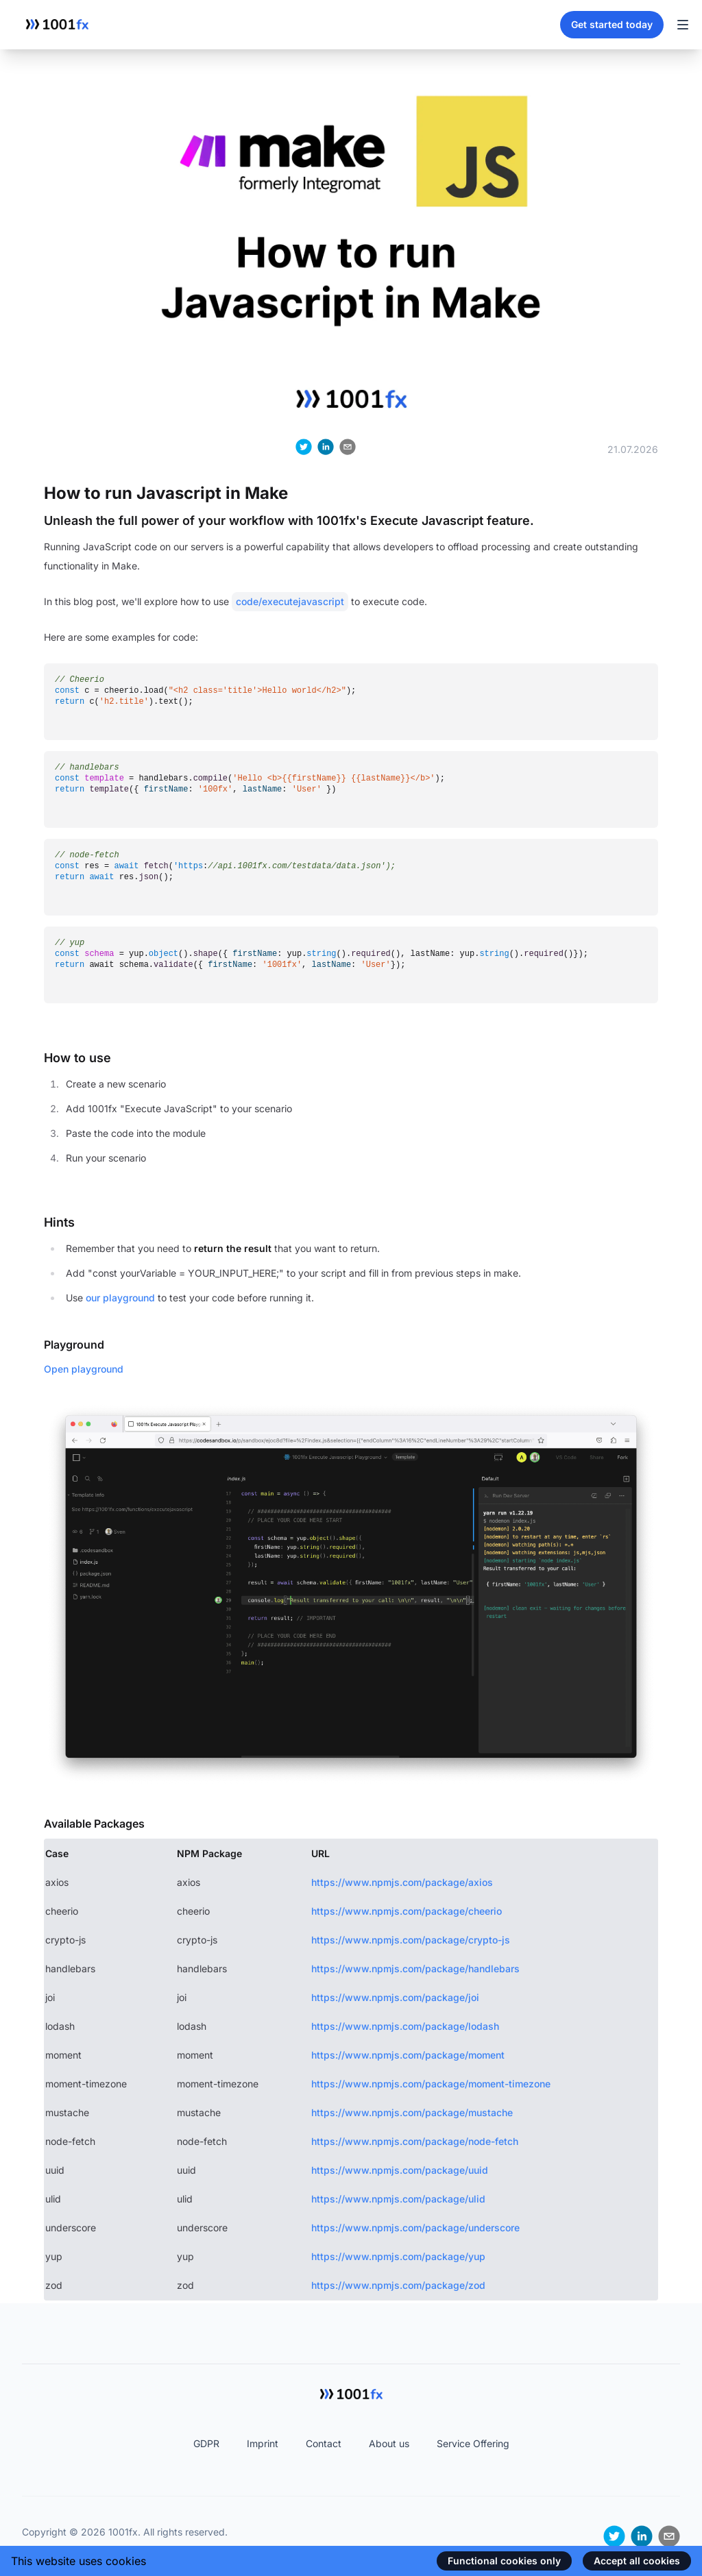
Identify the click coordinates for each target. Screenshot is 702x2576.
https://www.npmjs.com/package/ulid (398, 2199)
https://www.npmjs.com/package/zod (398, 2285)
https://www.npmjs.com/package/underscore (415, 2227)
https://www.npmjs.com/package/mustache (412, 2112)
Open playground (83, 1369)
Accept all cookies (637, 2560)
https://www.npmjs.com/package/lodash (405, 2026)
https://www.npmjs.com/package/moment (408, 2055)
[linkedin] (325, 447)
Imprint (262, 2443)
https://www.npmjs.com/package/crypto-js (410, 1940)
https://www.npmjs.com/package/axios (402, 1882)
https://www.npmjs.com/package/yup (398, 2256)
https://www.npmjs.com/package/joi (395, 1997)
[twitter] (303, 447)
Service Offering (473, 2443)
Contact (323, 2443)
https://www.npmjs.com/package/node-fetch (414, 2141)
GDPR (206, 2443)
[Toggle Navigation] (683, 25)
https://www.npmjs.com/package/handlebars (415, 1968)
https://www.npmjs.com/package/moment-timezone (430, 2083)
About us (389, 2443)
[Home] (57, 24)
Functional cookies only (504, 2560)
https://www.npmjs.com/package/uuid (399, 2170)
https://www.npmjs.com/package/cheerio (406, 1911)
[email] (347, 447)
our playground (120, 1297)
